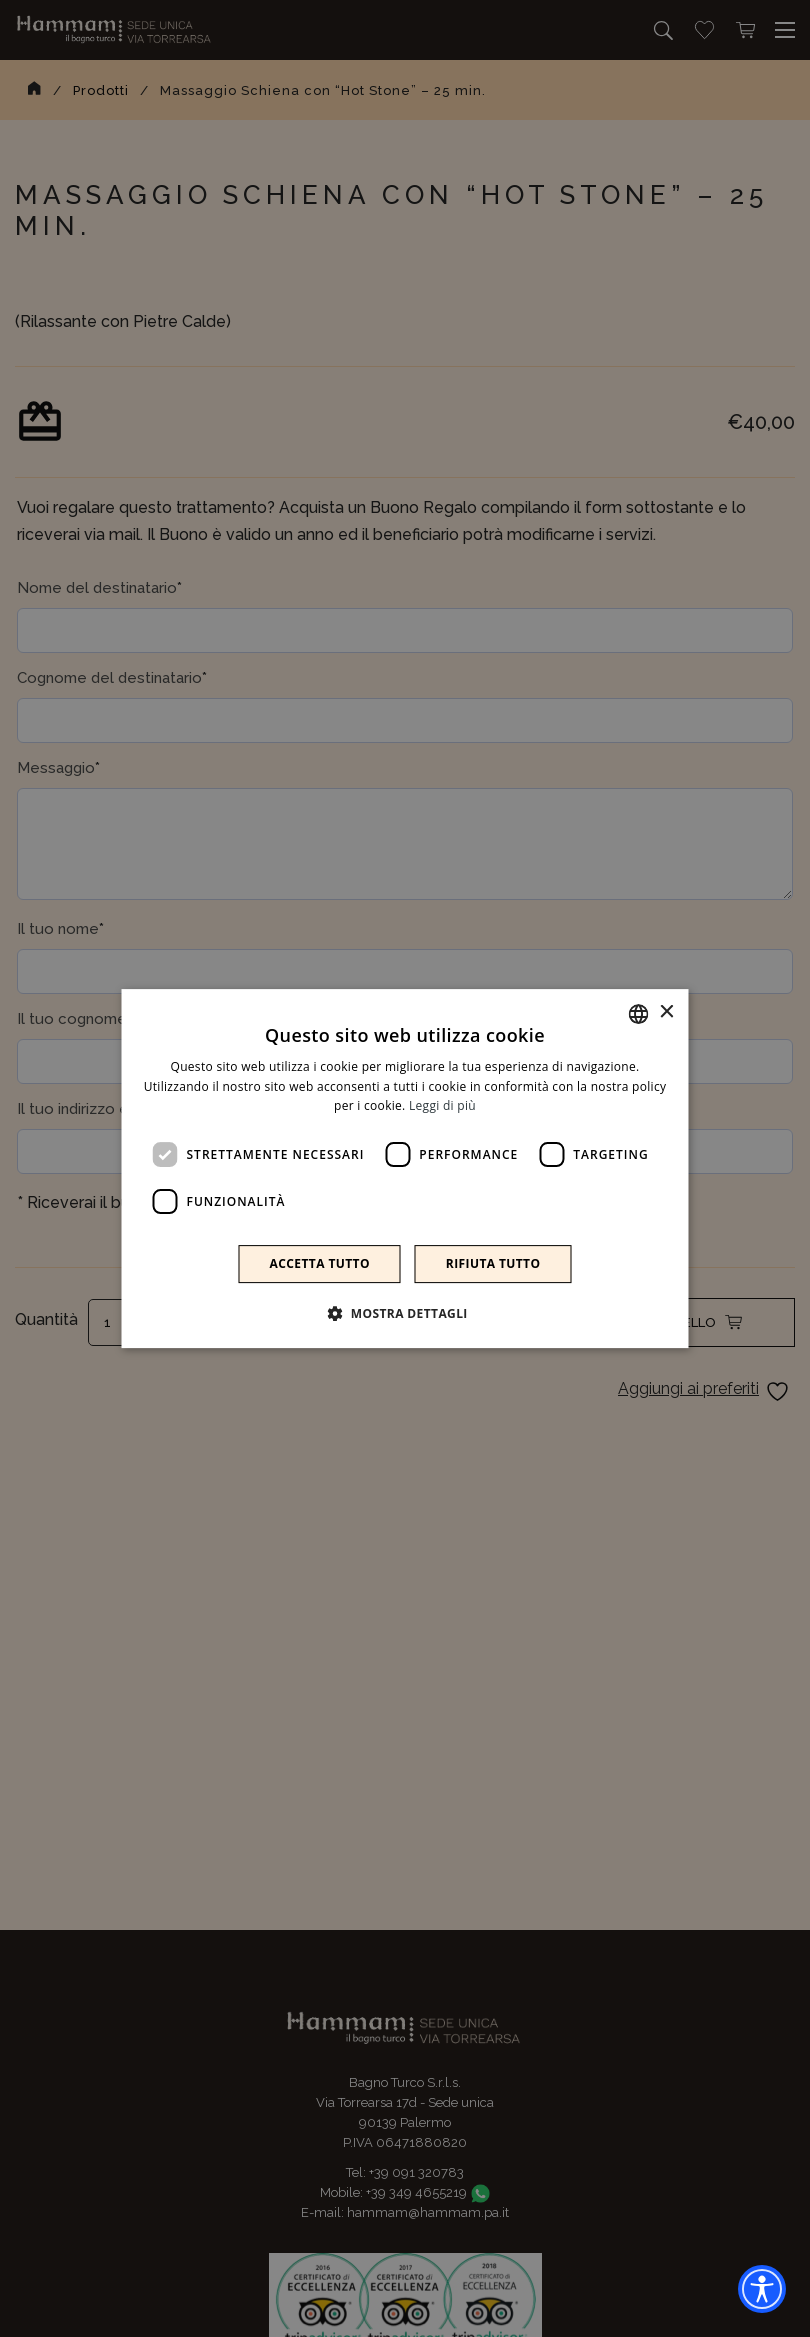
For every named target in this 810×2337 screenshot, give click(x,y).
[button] (405, 1313)
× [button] (666, 1012)
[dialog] (405, 1169)
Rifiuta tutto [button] (493, 1263)
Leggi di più (442, 1106)
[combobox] (639, 1014)
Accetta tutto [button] (320, 1263)
